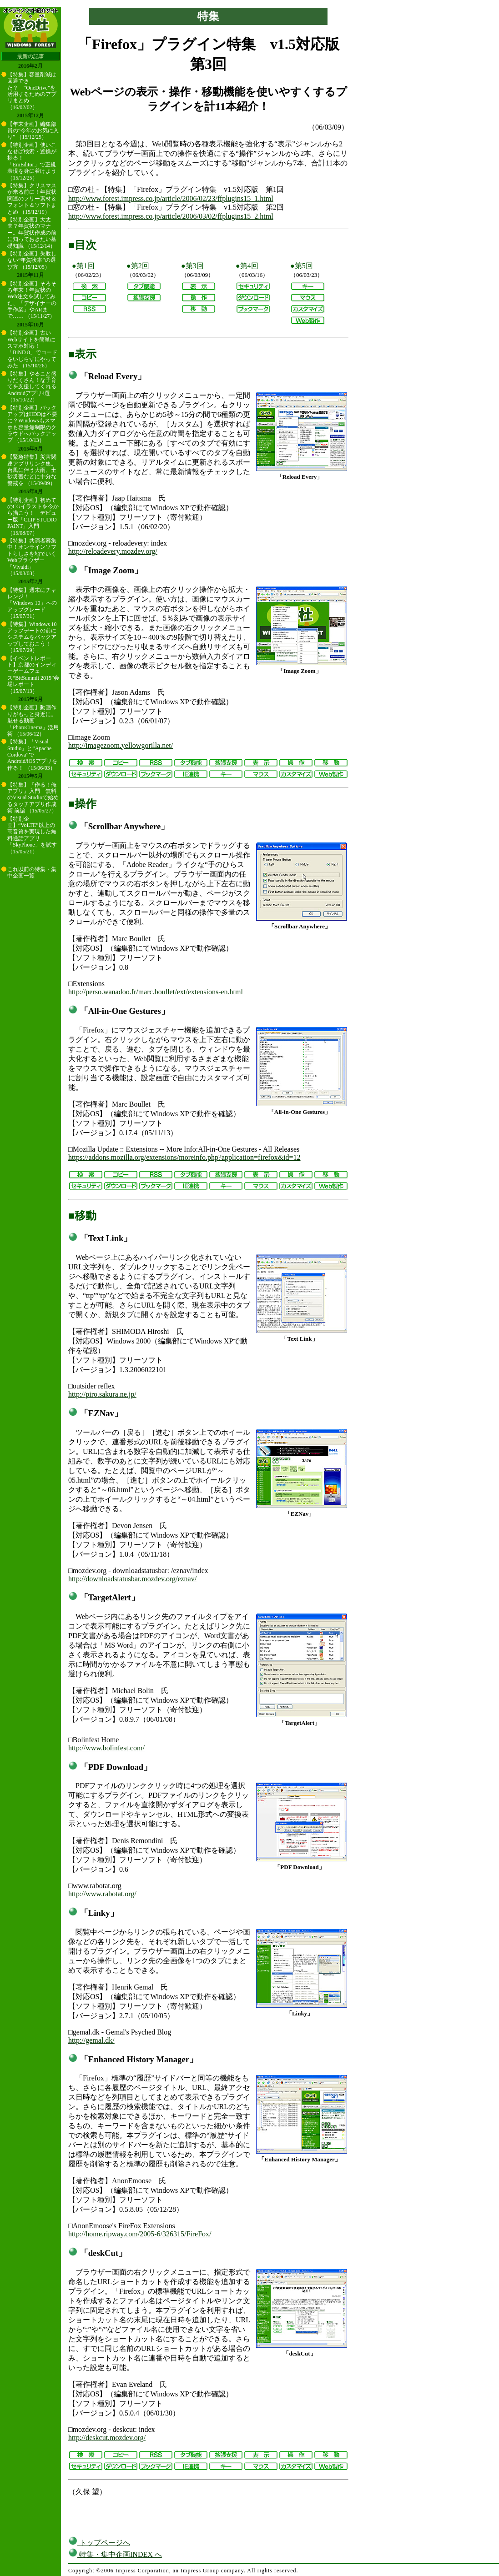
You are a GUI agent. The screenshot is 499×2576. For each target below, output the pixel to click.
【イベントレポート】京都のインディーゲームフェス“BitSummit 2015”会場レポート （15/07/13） (33, 674)
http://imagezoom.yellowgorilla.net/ (120, 745)
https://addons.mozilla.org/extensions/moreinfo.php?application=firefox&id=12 (184, 1157)
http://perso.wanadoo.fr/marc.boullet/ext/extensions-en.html (155, 992)
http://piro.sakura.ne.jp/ (102, 1394)
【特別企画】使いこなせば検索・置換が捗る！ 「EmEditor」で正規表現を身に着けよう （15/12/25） (31, 161)
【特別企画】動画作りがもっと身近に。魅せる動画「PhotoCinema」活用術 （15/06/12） (33, 720)
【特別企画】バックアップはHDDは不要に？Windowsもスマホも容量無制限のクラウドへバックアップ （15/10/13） (32, 424)
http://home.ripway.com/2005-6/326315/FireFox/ (140, 2234)
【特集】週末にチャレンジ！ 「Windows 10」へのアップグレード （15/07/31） (32, 603)
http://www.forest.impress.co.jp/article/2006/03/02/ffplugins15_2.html (170, 216)
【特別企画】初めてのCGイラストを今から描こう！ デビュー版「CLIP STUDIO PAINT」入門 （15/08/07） (33, 516)
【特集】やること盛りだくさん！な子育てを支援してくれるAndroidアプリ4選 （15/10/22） (31, 387)
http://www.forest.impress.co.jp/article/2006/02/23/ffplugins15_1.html (170, 198)
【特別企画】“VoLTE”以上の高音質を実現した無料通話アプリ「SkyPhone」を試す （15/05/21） (32, 835)
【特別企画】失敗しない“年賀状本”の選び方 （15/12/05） (31, 260)
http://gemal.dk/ (91, 2040)
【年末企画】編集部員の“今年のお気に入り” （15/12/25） (33, 130)
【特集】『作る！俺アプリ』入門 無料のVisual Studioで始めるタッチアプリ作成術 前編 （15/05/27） (33, 798)
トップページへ (99, 2542)
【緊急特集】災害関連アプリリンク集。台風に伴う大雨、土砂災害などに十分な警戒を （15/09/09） (31, 470)
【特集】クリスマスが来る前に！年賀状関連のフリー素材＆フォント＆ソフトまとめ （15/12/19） (31, 198)
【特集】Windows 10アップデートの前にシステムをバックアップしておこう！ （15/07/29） (32, 637)
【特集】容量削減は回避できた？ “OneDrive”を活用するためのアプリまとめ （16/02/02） (31, 90)
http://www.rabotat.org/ (102, 1894)
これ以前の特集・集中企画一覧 (31, 872)
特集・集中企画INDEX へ (115, 2554)
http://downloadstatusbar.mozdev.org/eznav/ (132, 1579)
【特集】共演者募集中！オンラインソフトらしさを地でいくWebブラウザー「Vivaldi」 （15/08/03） (31, 556)
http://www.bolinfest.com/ (106, 1748)
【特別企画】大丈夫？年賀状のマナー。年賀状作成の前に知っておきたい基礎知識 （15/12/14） (31, 232)
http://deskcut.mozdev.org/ (107, 2437)
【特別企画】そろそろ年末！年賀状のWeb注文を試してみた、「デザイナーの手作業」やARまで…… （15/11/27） (31, 300)
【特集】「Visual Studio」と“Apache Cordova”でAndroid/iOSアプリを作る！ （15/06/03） (32, 754)
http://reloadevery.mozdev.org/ (112, 551)
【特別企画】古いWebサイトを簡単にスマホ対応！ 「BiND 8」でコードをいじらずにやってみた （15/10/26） (32, 349)
